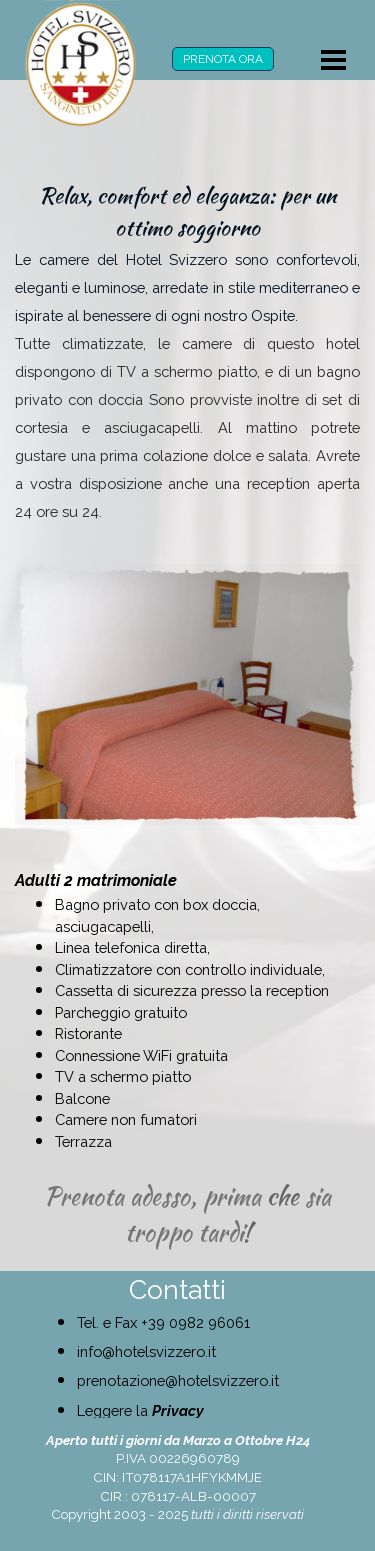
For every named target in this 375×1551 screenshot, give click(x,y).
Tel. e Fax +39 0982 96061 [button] (163, 1322)
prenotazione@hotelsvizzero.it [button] (178, 1380)
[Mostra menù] (334, 60)
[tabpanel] (187, 352)
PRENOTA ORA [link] (223, 59)
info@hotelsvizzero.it (146, 1351)
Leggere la (140, 1410)
